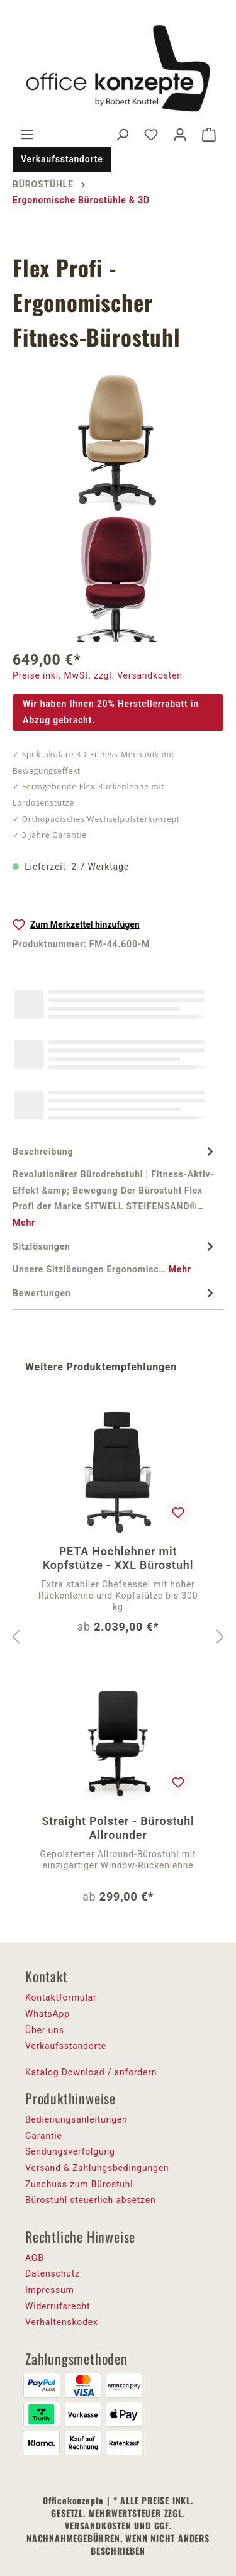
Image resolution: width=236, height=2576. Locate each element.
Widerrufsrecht (57, 2306)
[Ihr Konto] (180, 135)
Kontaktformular (61, 1997)
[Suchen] (122, 135)
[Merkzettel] (151, 135)
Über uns (44, 2030)
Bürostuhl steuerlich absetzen (90, 2200)
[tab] (115, 1187)
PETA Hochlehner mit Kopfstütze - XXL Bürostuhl (118, 1558)
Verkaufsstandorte (62, 159)
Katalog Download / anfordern (91, 2072)
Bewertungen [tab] (115, 1294)
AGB (34, 2258)
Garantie (43, 2136)
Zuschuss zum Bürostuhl (79, 2184)
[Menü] (27, 135)
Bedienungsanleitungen (76, 2119)
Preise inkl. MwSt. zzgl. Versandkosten (98, 675)
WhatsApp (47, 2014)
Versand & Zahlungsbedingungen (97, 2168)
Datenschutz (52, 2273)
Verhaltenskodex (61, 2322)
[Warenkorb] (208, 135)
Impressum (49, 2290)
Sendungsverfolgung (70, 2151)
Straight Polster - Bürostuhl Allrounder (118, 1827)
